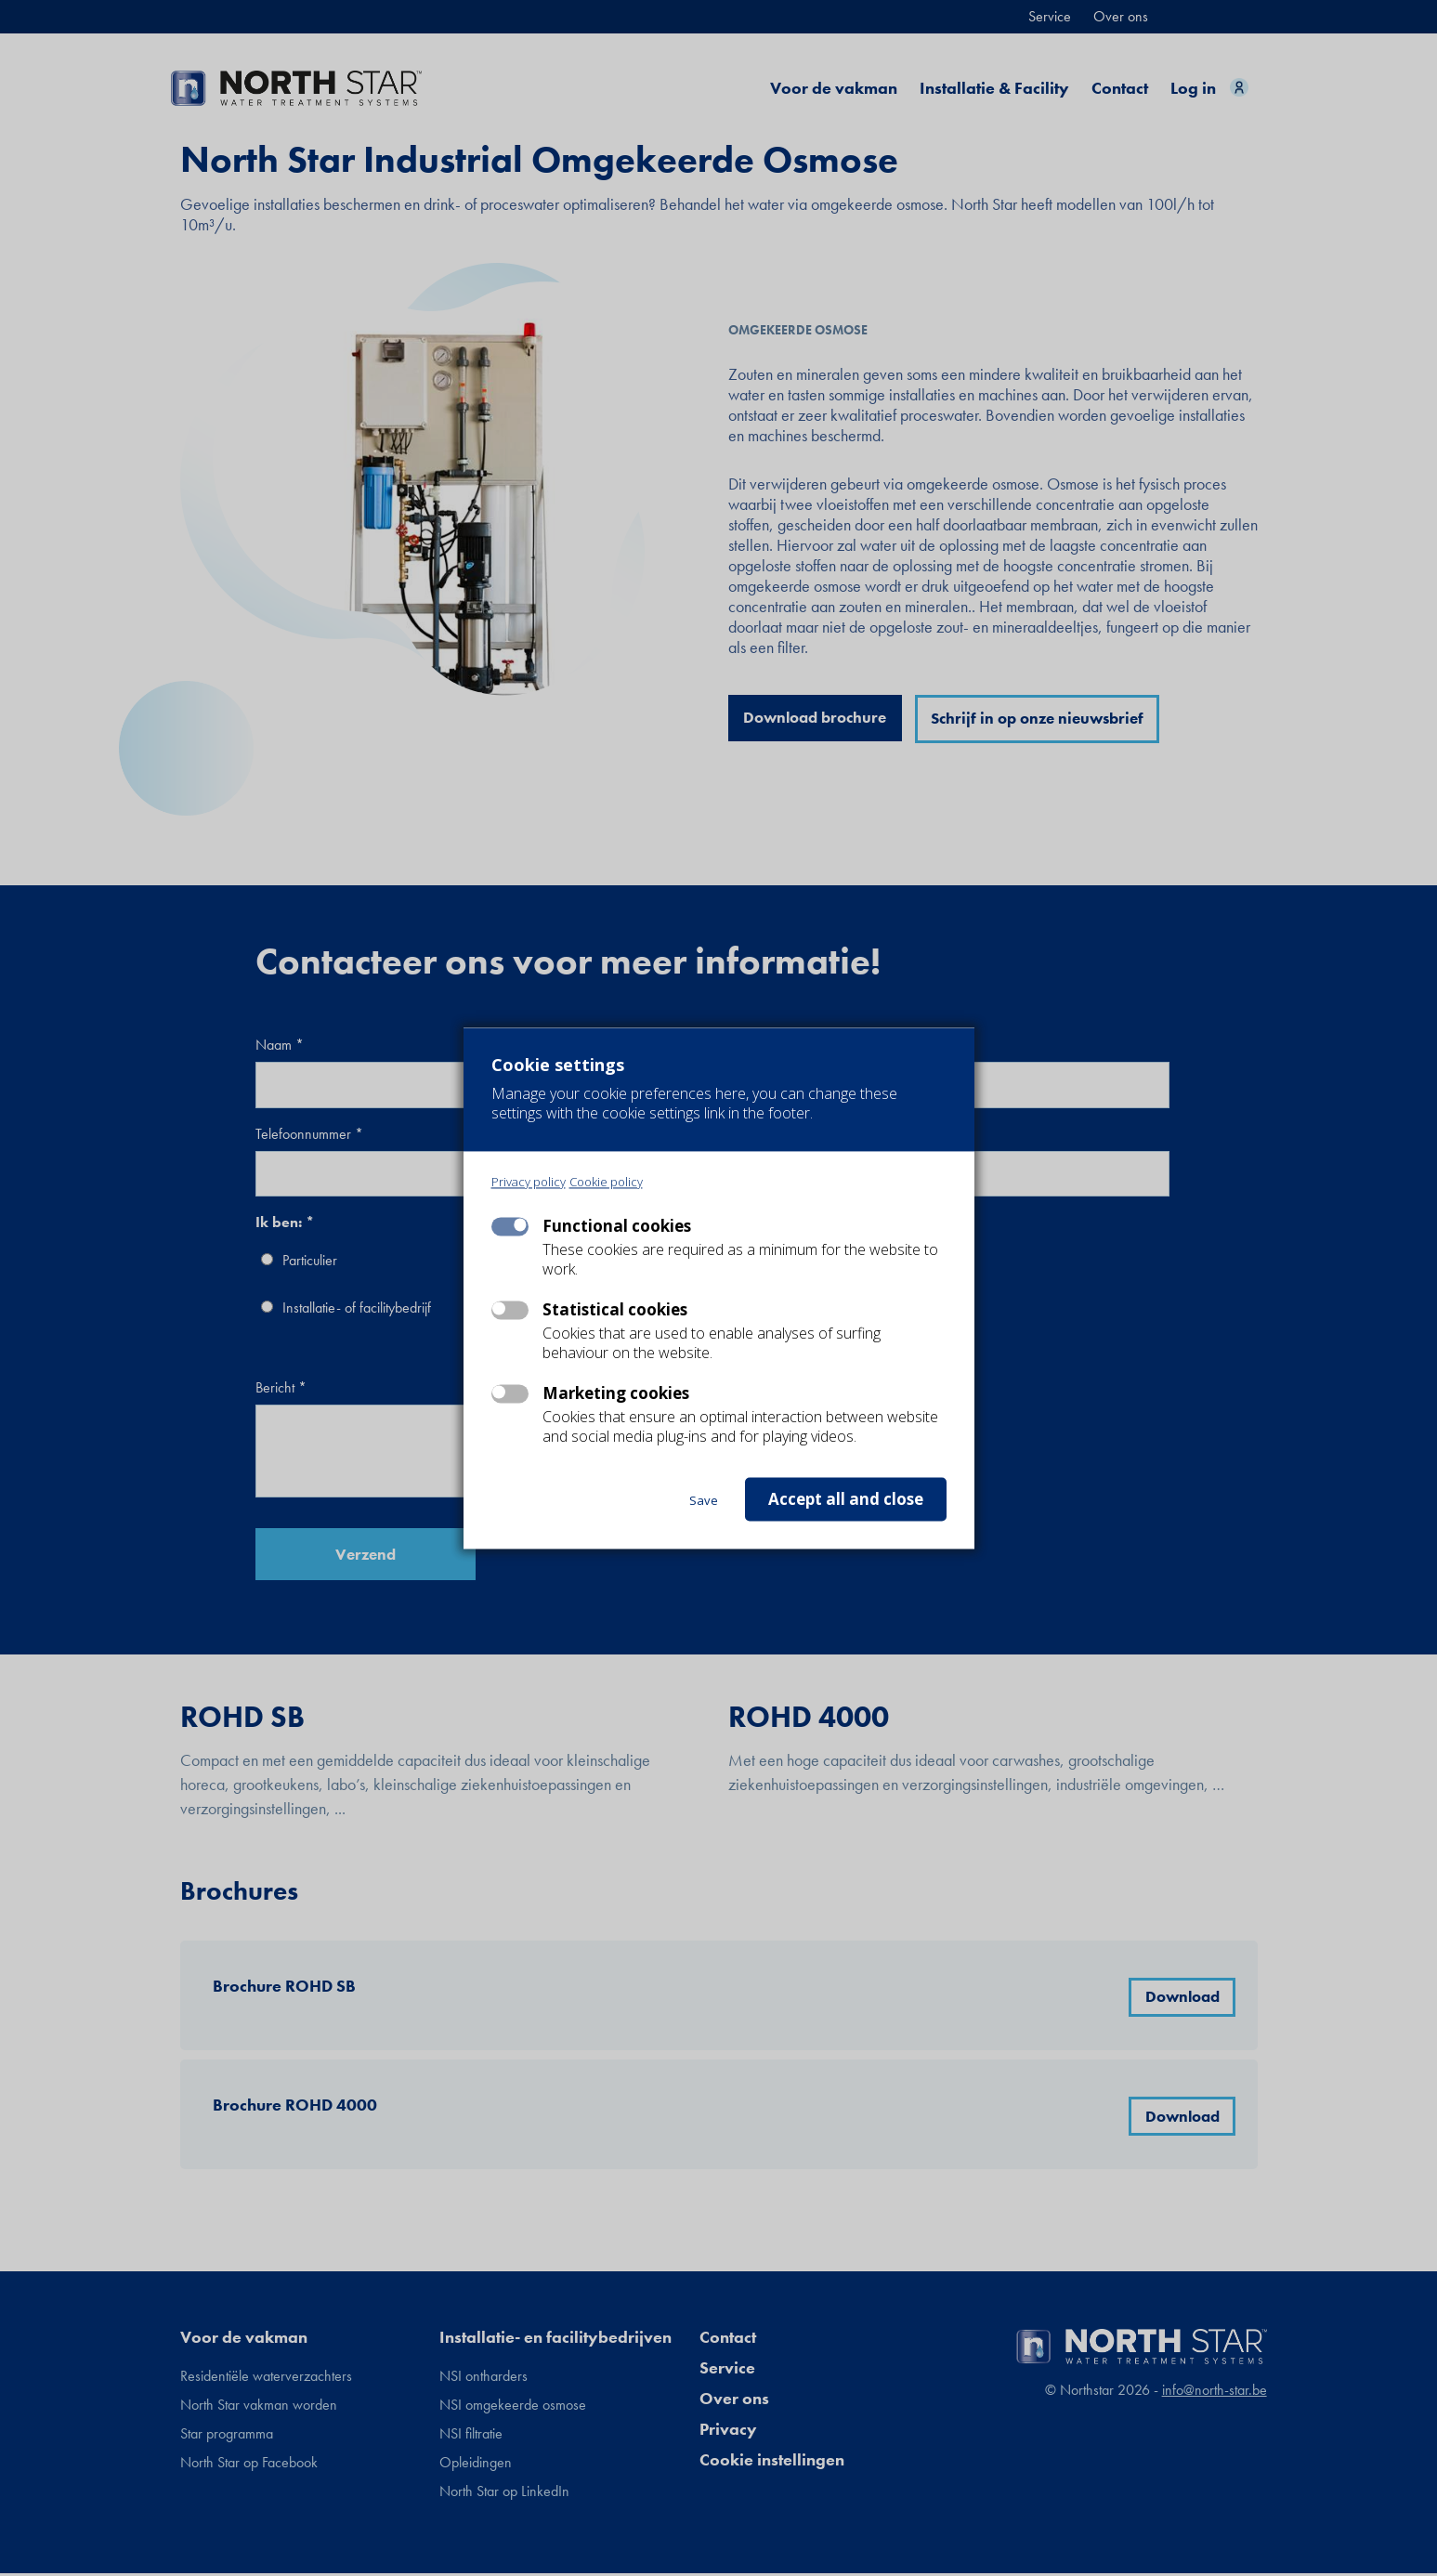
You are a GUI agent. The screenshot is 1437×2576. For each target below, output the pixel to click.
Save (703, 1500)
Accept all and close (845, 1499)
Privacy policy (528, 1182)
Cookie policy (606, 1182)
